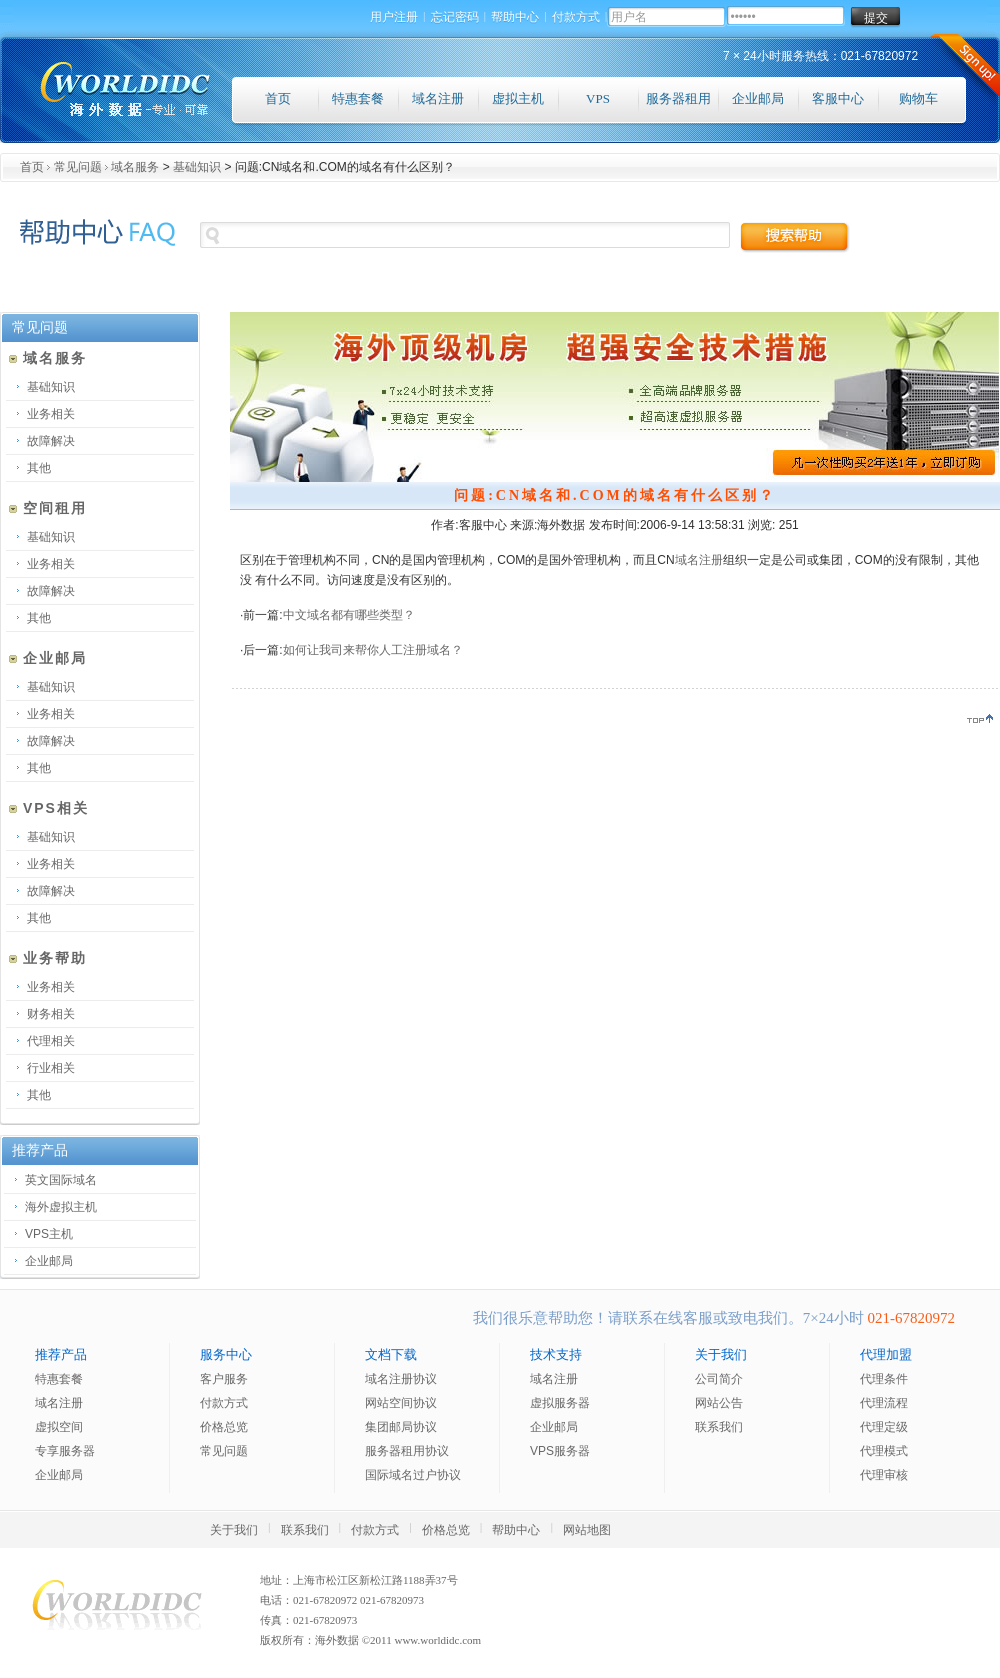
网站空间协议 (401, 1403)
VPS (598, 98)
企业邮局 (758, 98)
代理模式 (884, 1451)
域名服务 (135, 167)
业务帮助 (48, 958)
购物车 (918, 98)
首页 (278, 98)
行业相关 (51, 1068)
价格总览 (224, 1427)
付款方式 (576, 17)
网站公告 (719, 1403)
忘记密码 (455, 17)
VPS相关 (49, 808)
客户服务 (224, 1379)
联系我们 (719, 1427)
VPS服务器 (560, 1451)
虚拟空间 (59, 1427)
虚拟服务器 (560, 1403)
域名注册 (438, 98)
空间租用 (48, 508)
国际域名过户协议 (413, 1475)
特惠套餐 (358, 98)
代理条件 (884, 1379)
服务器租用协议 (407, 1451)
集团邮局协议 (401, 1427)
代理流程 (884, 1403)
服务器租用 (678, 98)
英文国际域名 (61, 1180)
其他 (39, 468)
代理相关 (51, 1041)
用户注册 (394, 17)
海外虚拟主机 (61, 1207)
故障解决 (51, 441)
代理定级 (884, 1427)
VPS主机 (49, 1234)
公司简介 (719, 1379)
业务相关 (51, 414)
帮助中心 (515, 17)
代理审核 (884, 1475)
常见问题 (78, 167)
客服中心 (838, 98)
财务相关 (51, 1014)
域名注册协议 (401, 1379)
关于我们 (234, 1530)
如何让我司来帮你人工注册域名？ (373, 650)
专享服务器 (65, 1451)
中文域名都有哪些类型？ (349, 615)
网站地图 (587, 1530)
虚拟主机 (518, 98)
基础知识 (197, 167)
